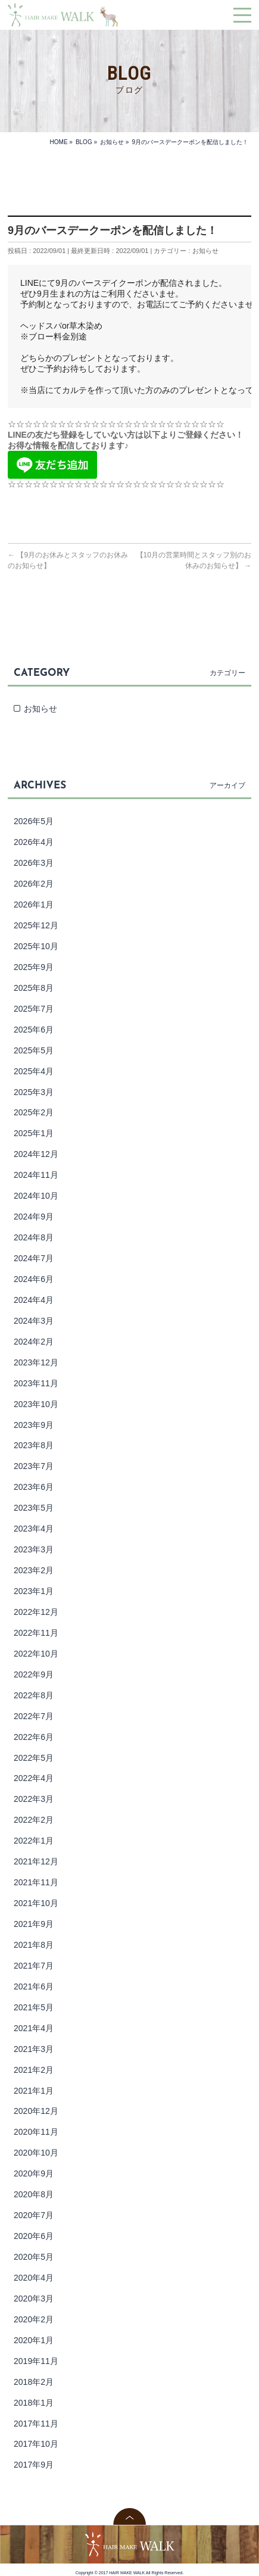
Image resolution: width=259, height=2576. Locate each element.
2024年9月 (34, 1216)
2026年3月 (34, 863)
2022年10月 (36, 1653)
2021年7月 (34, 1965)
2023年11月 (36, 1383)
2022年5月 (34, 1758)
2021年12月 (36, 1861)
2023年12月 (36, 1362)
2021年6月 (34, 1986)
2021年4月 (34, 2028)
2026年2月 (34, 883)
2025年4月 (34, 1071)
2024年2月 (34, 1341)
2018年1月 (34, 2402)
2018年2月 (34, 2382)
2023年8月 (34, 1445)
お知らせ (205, 250)
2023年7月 (34, 1466)
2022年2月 (34, 1820)
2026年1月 (34, 904)
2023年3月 (34, 1549)
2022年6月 (34, 1737)
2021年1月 (34, 2090)
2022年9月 (34, 1674)
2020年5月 (34, 2257)
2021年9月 (34, 1924)
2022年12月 (36, 1612)
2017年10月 (36, 2444)
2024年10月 (36, 1195)
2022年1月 (34, 1840)
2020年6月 (34, 2236)
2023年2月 (34, 1570)
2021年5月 (34, 2007)
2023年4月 (34, 1528)
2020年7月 (34, 2215)
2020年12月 (36, 2111)
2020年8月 (34, 2194)
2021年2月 (34, 2070)
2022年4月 (34, 1778)
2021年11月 (36, 1882)
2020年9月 (34, 2173)
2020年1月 (34, 2340)
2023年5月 (34, 1507)
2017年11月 (36, 2423)
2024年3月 (34, 1321)
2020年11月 (36, 2132)
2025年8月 (34, 988)
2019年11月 (36, 2361)
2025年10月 (36, 946)
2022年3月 (34, 1799)
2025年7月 (34, 1008)
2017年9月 (34, 2464)
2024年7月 (34, 1258)
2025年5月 (34, 1050)
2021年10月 (36, 1903)
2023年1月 (34, 1591)
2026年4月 (34, 842)
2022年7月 (34, 1716)
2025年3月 (34, 1092)
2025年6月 (34, 1029)
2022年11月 (36, 1633)
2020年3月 (34, 2298)
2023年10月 (36, 1404)
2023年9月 (34, 1425)
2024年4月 (34, 1300)
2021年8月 (34, 1945)
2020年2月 (34, 2319)
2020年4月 (34, 2277)
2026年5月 (34, 821)
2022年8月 (34, 1695)
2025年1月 (34, 1133)
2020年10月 (36, 2152)
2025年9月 (34, 967)
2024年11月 (36, 1175)
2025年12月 (36, 925)
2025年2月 (34, 1112)
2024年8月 (34, 1237)
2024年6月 (34, 1279)
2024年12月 (36, 1154)
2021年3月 (34, 2049)
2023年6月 (34, 1487)
